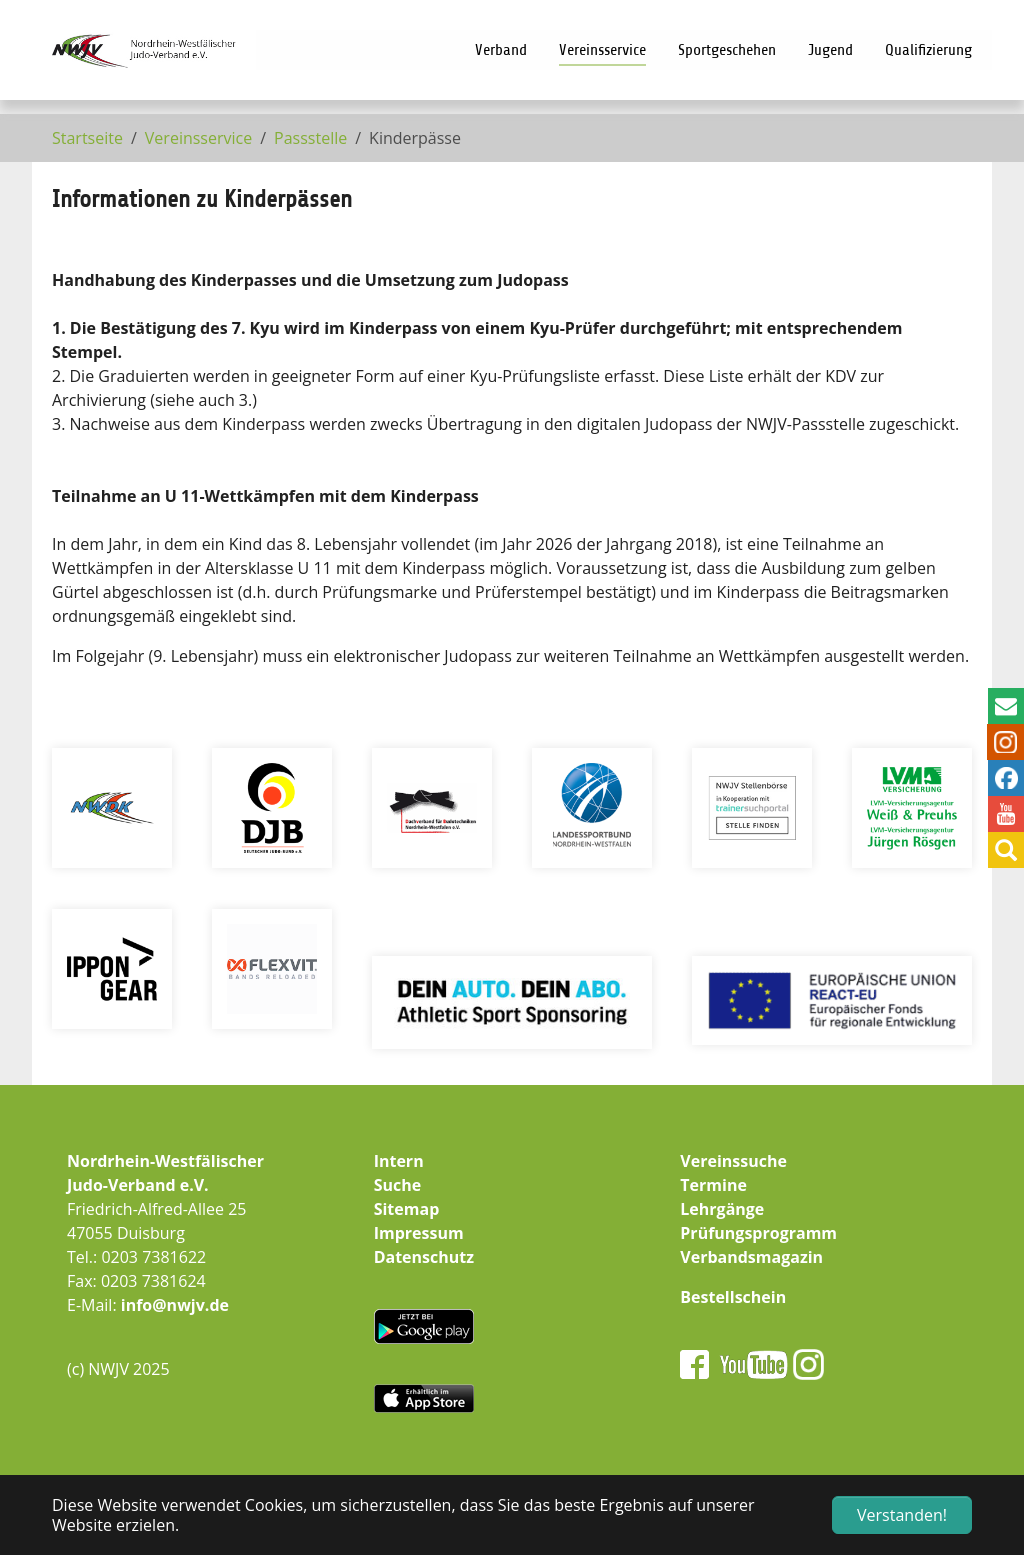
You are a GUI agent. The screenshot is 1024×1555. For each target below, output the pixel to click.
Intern (399, 1161)
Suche (398, 1185)
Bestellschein (733, 1297)
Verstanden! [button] (902, 1515)
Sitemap (407, 1209)
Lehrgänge (722, 1209)
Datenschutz (424, 1257)
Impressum (419, 1233)
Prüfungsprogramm (758, 1233)
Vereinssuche (733, 1161)
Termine (713, 1185)
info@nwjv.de (175, 1305)
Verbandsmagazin (751, 1257)
